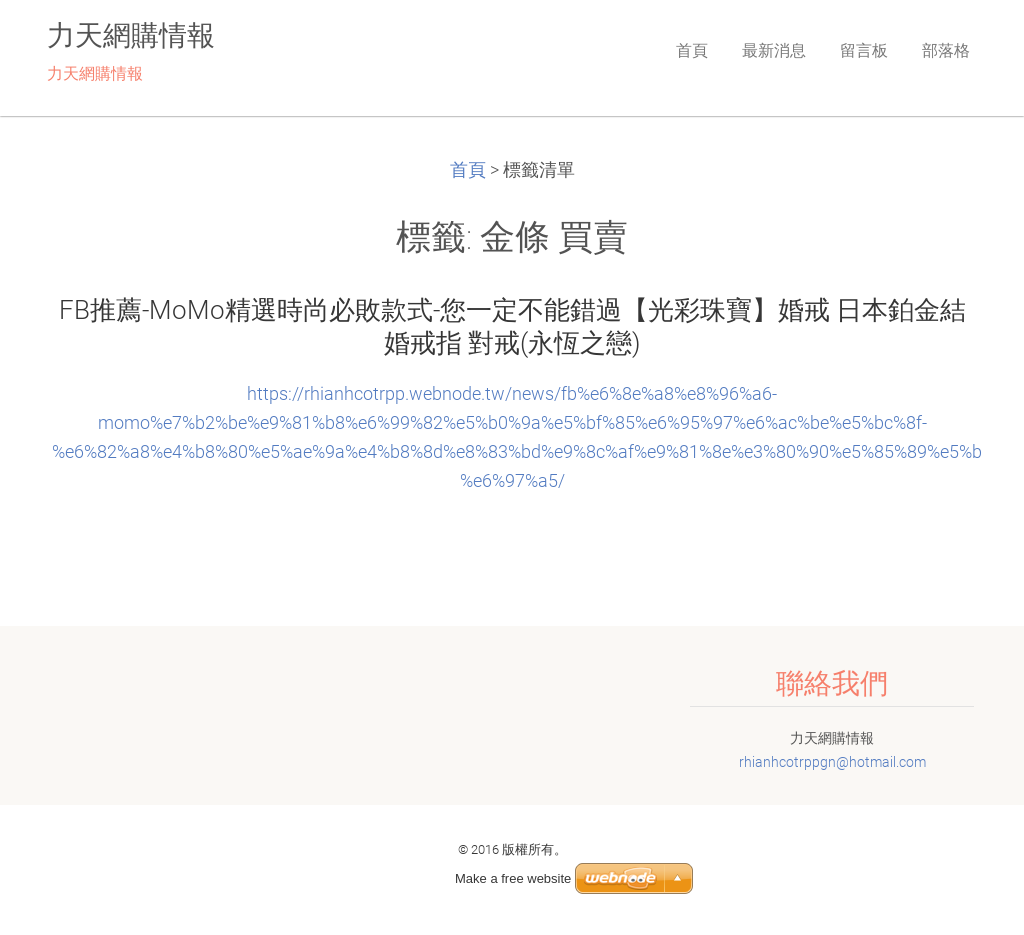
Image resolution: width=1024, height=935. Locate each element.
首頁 (468, 170)
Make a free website (513, 878)
